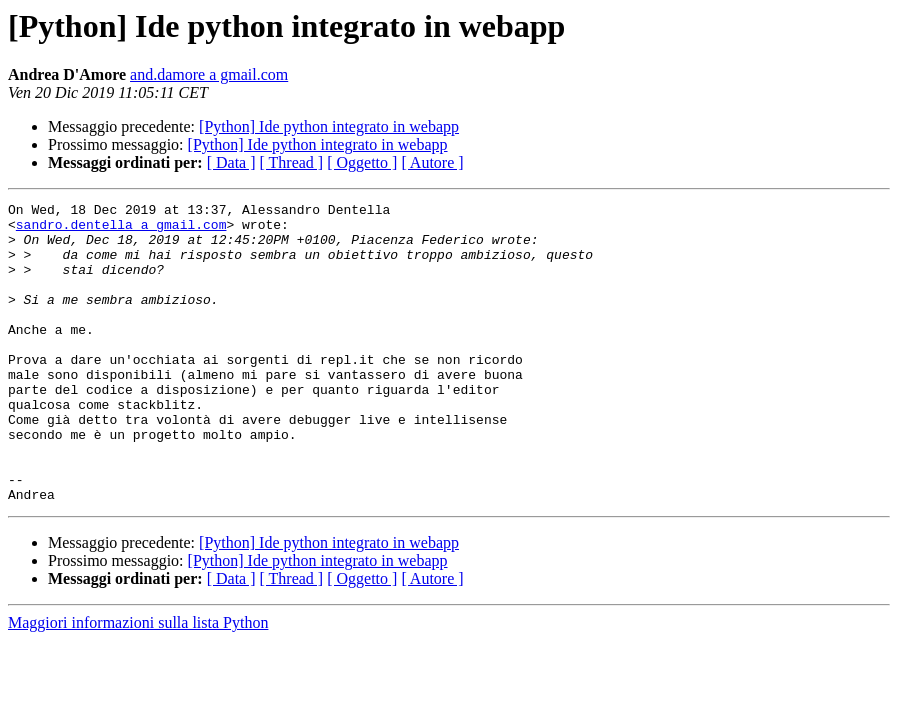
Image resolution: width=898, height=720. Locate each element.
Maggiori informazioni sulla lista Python (138, 682)
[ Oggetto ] (362, 162)
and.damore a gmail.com (209, 74)
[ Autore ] (432, 162)
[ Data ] (231, 162)
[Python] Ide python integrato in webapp (329, 126)
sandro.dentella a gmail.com (121, 230)
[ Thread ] (292, 162)
